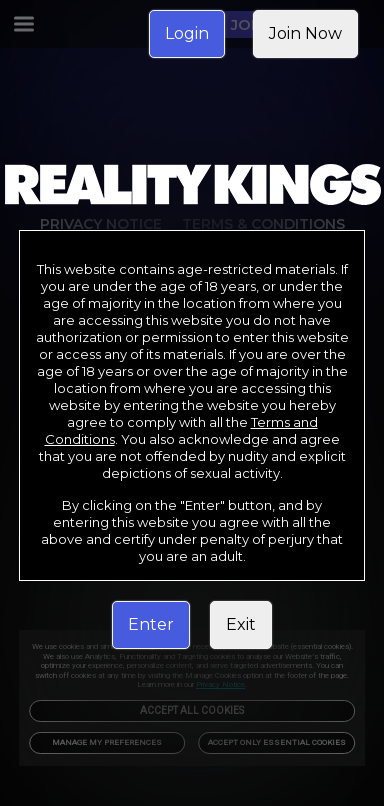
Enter (151, 624)
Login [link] (187, 33)
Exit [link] (241, 624)
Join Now (305, 33)
